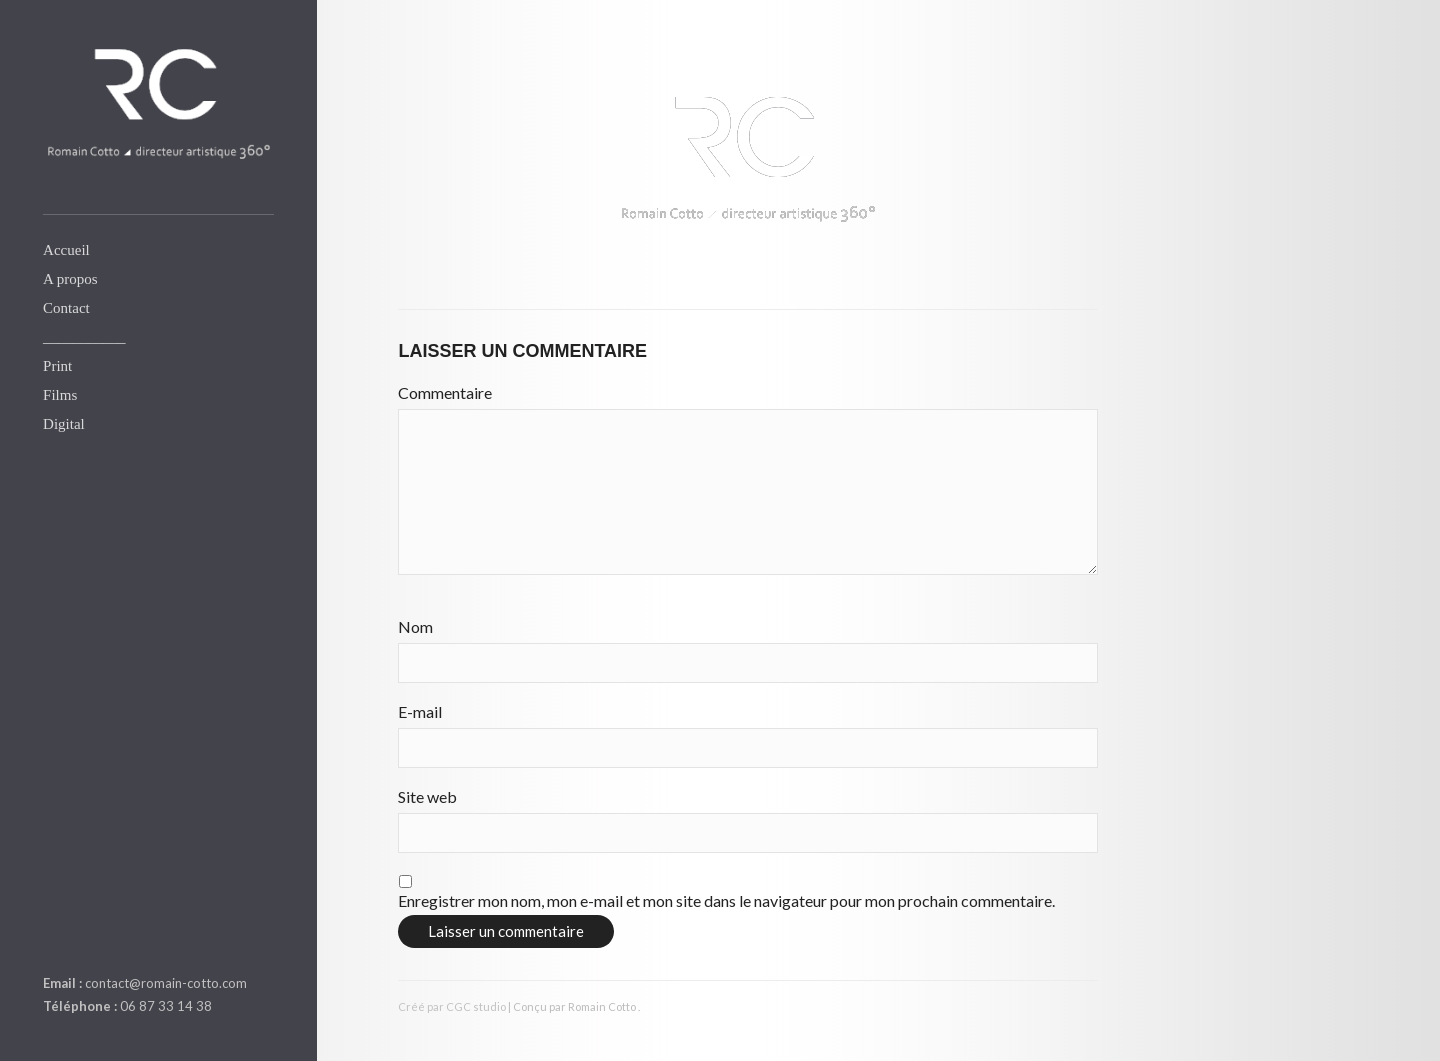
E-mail (420, 711)
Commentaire (445, 392)
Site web (427, 796)
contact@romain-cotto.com (166, 983)
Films (60, 395)
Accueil (66, 250)
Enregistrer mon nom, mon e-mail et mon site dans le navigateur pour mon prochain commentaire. (726, 900)
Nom (415, 626)
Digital (64, 424)
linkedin (55, 936)
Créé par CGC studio (452, 1006)
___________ (84, 337)
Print (57, 366)
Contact (66, 308)
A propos (70, 279)
